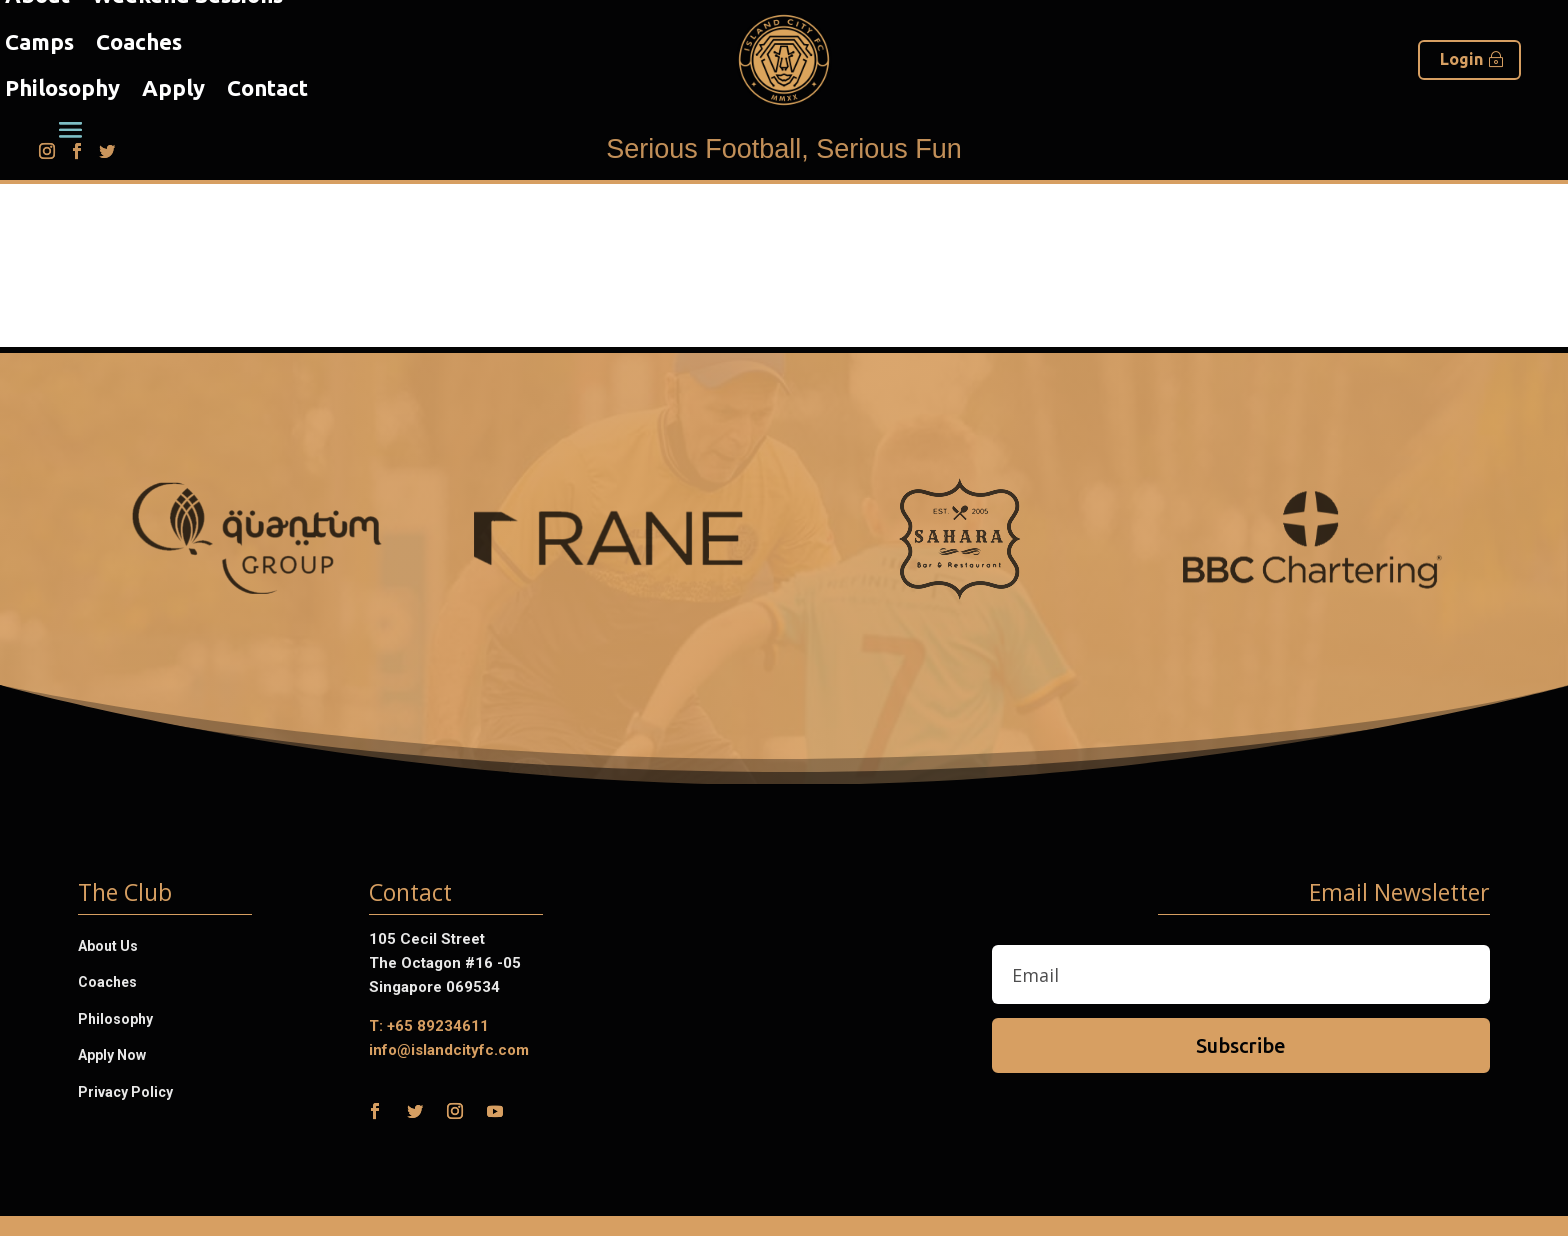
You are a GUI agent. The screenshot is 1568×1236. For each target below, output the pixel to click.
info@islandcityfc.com (449, 1050)
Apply (173, 87)
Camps (39, 41)
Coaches (139, 41)
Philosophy (62, 87)
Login (1461, 59)
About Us (108, 946)
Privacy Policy (125, 1092)
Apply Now (112, 1055)
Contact (267, 87)
